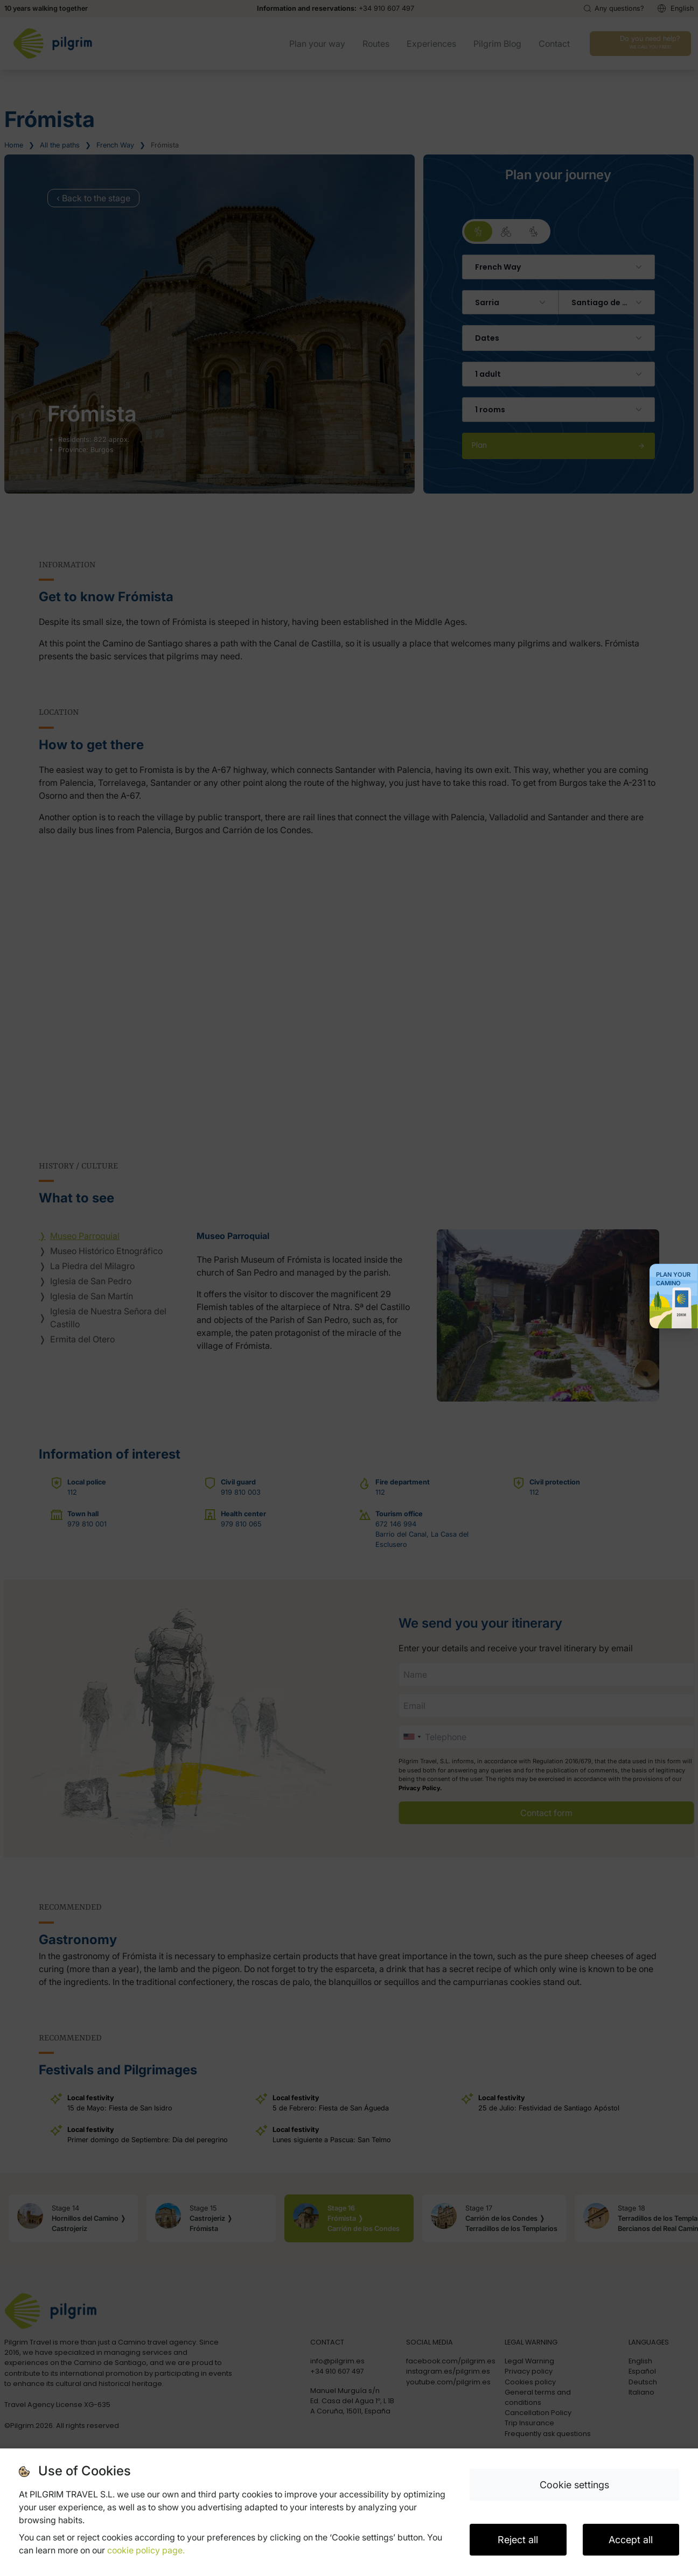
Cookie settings (574, 2484)
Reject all (518, 2539)
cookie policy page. (146, 2550)
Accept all (631, 2539)
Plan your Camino (673, 1279)
